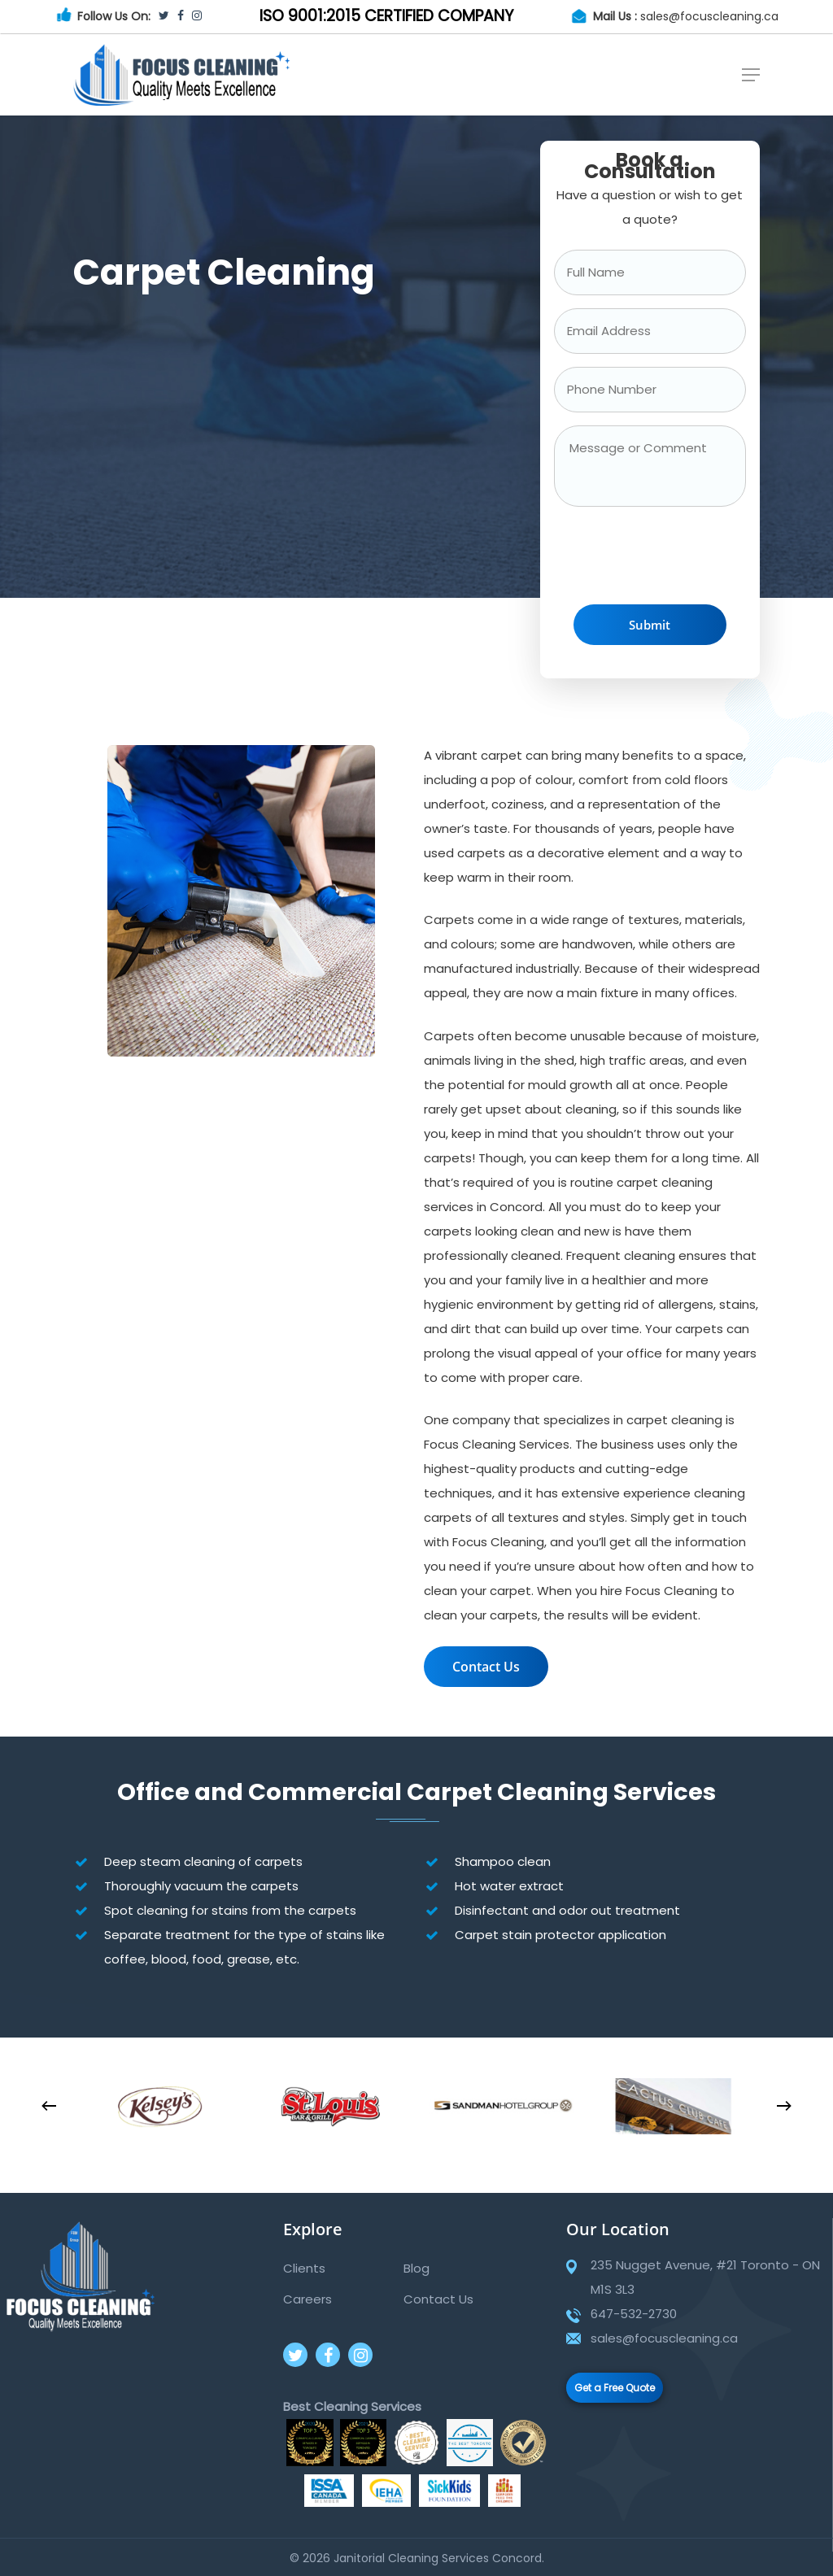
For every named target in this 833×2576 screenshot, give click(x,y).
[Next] (784, 2106)
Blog (416, 2268)
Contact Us (438, 2299)
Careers (307, 2299)
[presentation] (677, 559)
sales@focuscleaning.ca (709, 16)
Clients (304, 2268)
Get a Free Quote (614, 2388)
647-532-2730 (634, 2313)
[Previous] (49, 2106)
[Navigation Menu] (751, 75)
